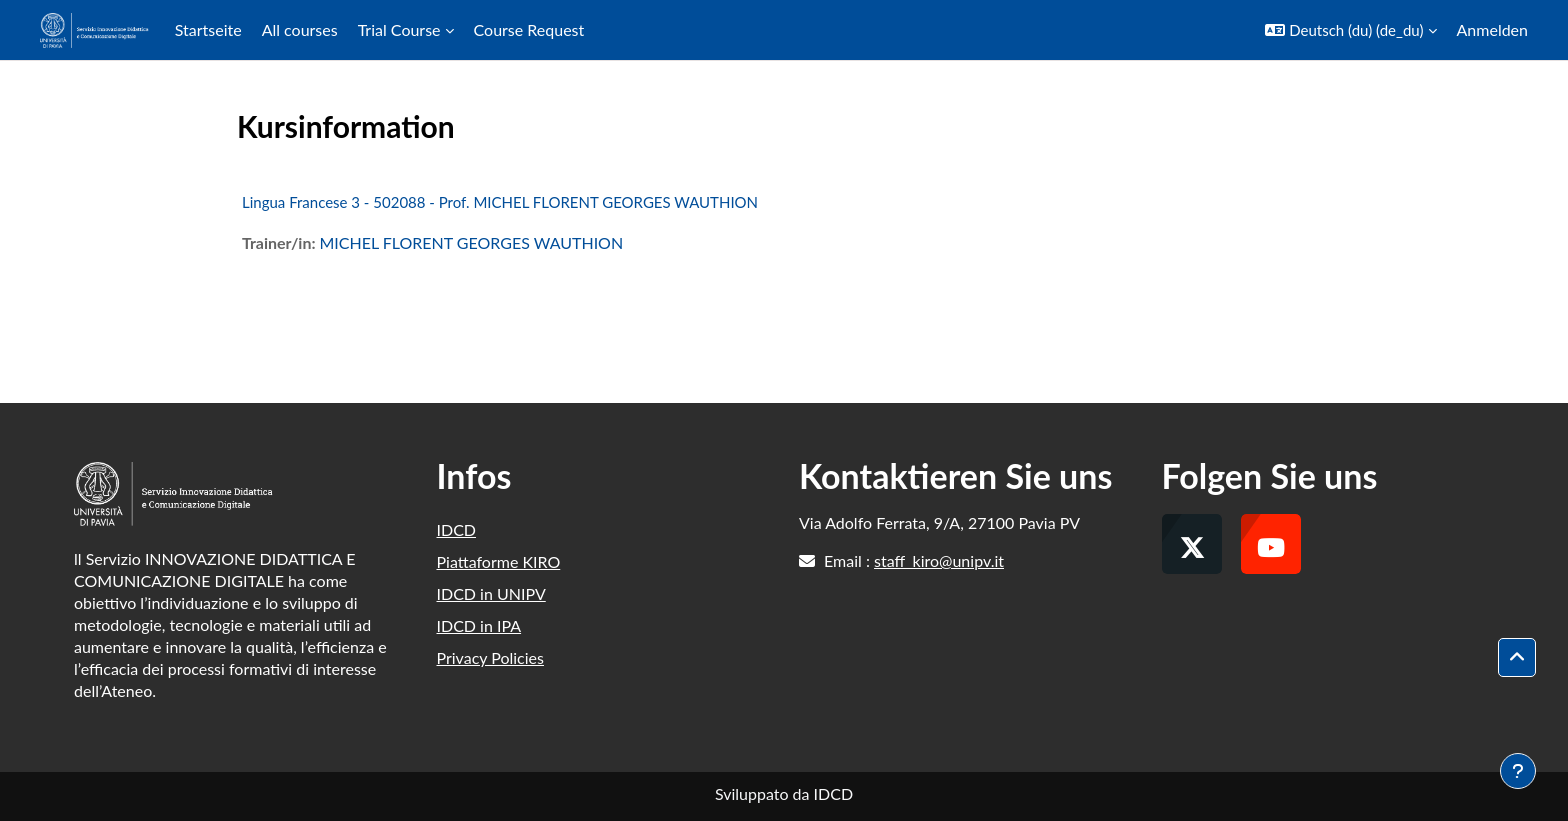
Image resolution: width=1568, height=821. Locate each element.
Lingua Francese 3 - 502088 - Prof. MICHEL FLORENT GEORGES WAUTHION (500, 202)
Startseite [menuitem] (208, 29)
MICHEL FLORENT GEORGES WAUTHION (471, 242)
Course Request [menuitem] (529, 29)
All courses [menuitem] (300, 29)
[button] (1350, 30)
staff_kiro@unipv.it (939, 560)
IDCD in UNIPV (491, 593)
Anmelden (1492, 29)
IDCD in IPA (479, 625)
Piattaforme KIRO (499, 561)
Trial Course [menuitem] (399, 29)
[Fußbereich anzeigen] (1518, 771)
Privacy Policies (490, 657)
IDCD (457, 529)
